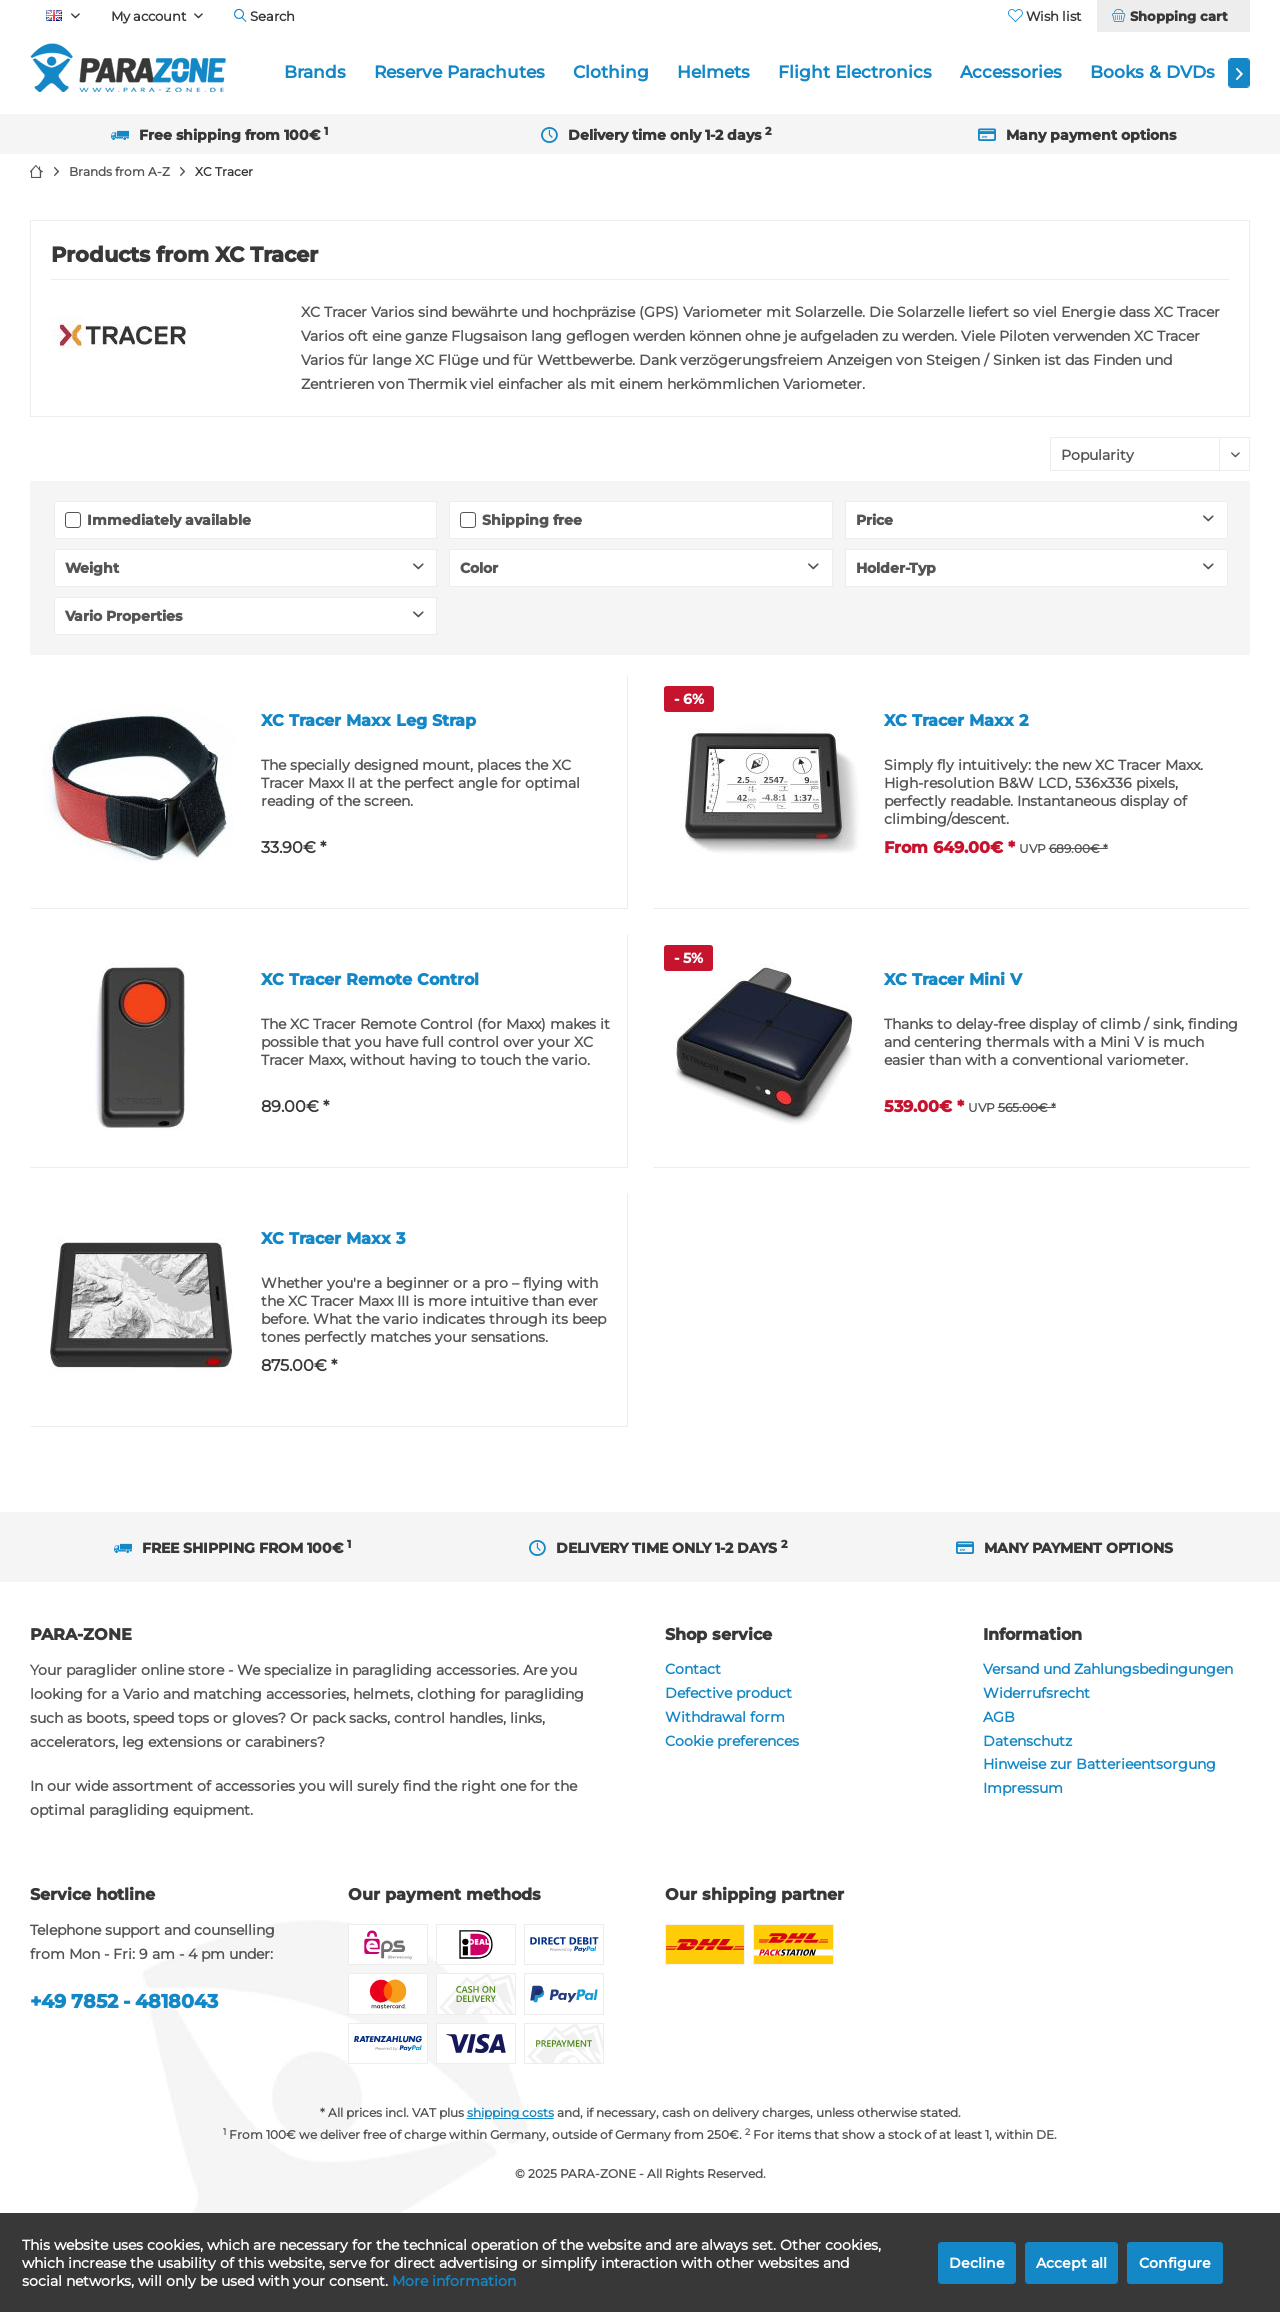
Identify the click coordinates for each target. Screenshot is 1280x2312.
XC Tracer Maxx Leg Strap (368, 720)
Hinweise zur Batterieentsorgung (1099, 1764)
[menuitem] (1173, 16)
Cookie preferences (732, 1741)
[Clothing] (611, 72)
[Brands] (315, 72)
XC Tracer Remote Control (370, 979)
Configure (1175, 2263)
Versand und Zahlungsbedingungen (1108, 1669)
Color (479, 568)
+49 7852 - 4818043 (124, 2001)
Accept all (1071, 2263)
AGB (999, 1717)
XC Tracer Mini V (953, 979)
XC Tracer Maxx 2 (956, 720)
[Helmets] (713, 72)
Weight (92, 568)
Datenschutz (1027, 1741)
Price (874, 520)
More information (454, 2281)
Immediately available (169, 520)
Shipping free (532, 520)
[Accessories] (1011, 72)
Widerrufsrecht (1036, 1693)
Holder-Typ (896, 568)
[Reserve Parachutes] (459, 72)
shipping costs (510, 2112)
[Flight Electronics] (855, 72)
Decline (977, 2263)
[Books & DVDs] (1152, 72)
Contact (693, 1669)
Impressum (1023, 1788)
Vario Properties (123, 616)
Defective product (728, 1693)
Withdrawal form (725, 1717)
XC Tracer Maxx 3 (333, 1238)
